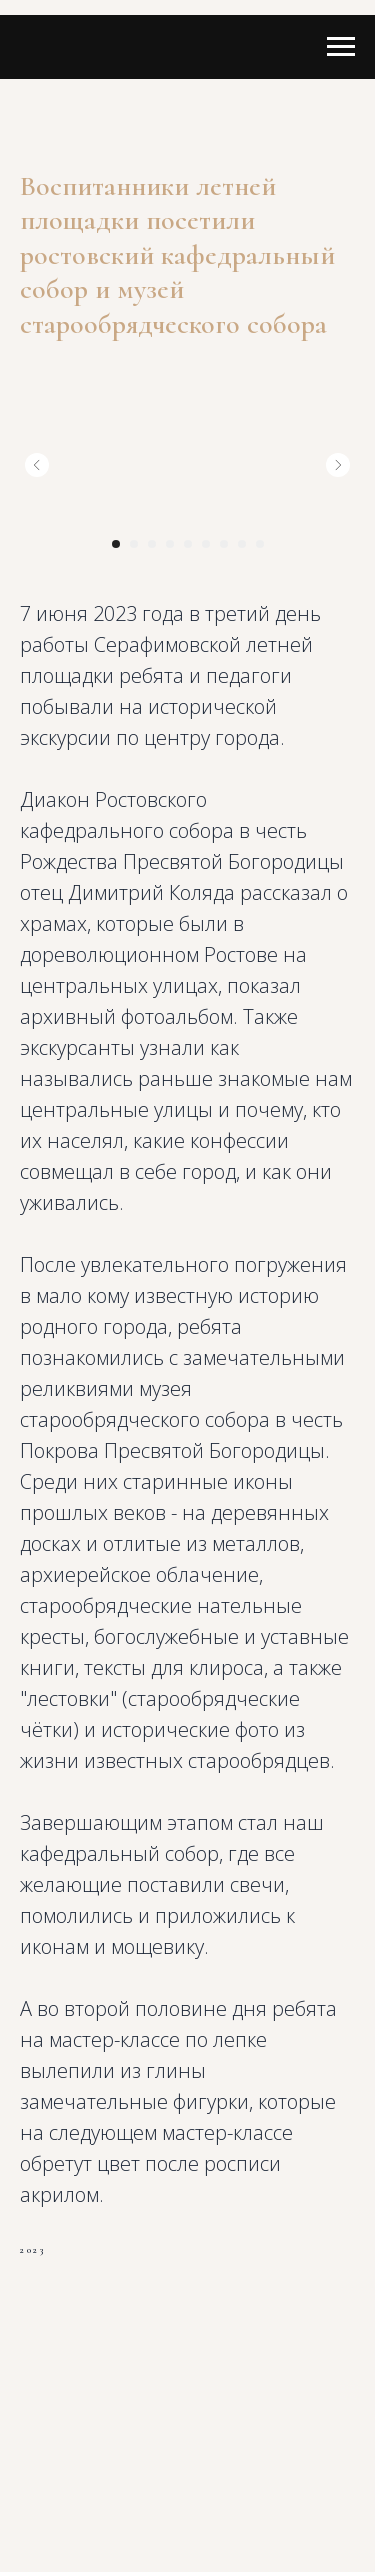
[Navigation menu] (341, 47)
